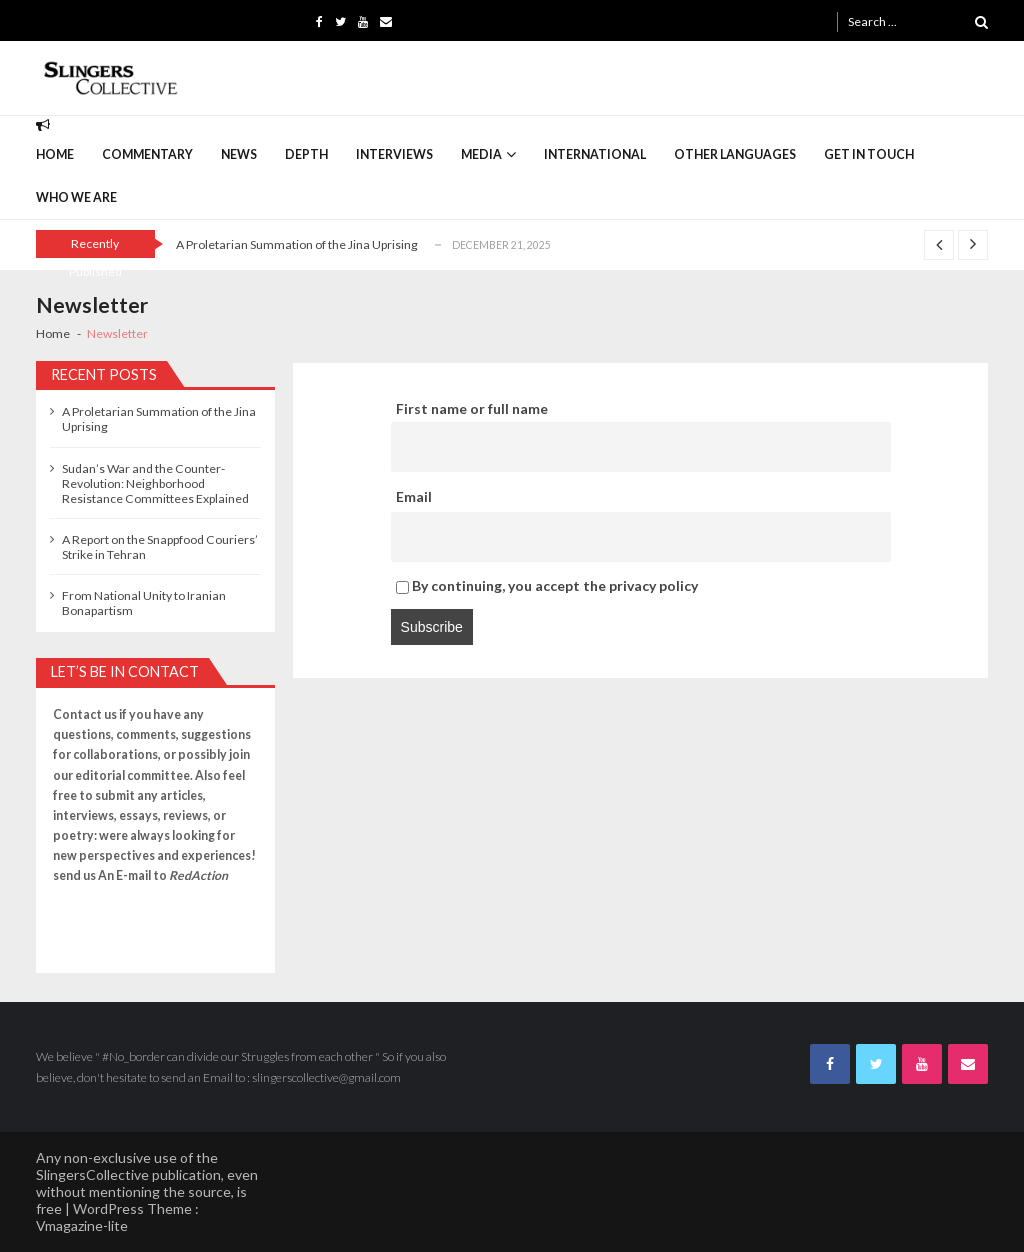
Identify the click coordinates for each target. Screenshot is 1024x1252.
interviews (394, 154)
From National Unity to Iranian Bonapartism (144, 603)
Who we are (76, 197)
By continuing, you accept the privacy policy (547, 585)
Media (481, 154)
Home (55, 154)
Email (414, 496)
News (239, 154)
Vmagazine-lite (82, 1225)
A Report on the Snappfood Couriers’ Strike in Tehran (160, 547)
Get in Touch (869, 154)
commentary (147, 154)
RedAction (198, 875)
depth (306, 154)
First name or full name (472, 408)
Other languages (735, 154)
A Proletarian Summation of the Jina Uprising (297, 244)
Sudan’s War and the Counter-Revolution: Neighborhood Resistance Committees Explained (155, 483)
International (595, 154)
